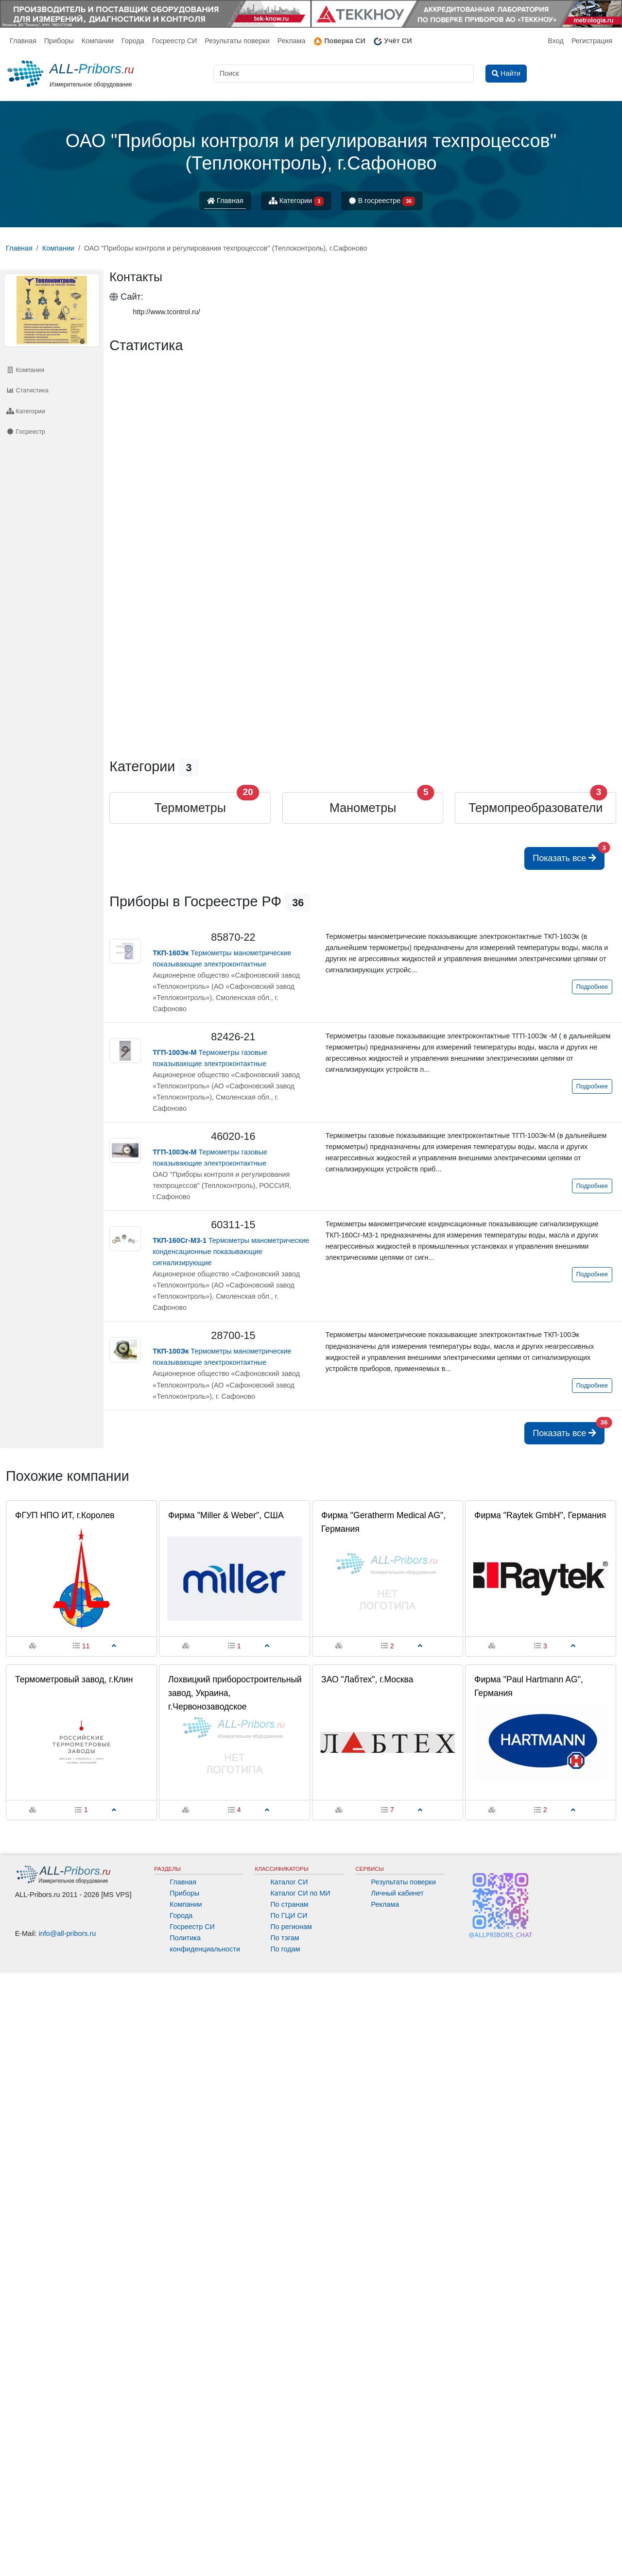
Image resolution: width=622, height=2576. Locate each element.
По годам (285, 1949)
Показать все (569, 855)
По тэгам (284, 1938)
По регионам (291, 1927)
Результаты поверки (237, 41)
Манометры (362, 807)
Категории (296, 201)
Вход (556, 41)
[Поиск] (343, 74)
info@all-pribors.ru (67, 1933)
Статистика (27, 390)
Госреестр (25, 431)
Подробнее (592, 986)
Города (132, 41)
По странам (289, 1904)
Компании (98, 41)
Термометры (189, 807)
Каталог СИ (289, 1882)
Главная (23, 41)
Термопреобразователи (535, 807)
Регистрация (591, 41)
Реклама (291, 41)
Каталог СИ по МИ (300, 1893)
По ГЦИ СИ (288, 1915)
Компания (25, 369)
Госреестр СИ (174, 41)
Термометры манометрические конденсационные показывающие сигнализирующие (231, 1252)
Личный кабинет (397, 1893)
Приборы (59, 41)
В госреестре (382, 201)
